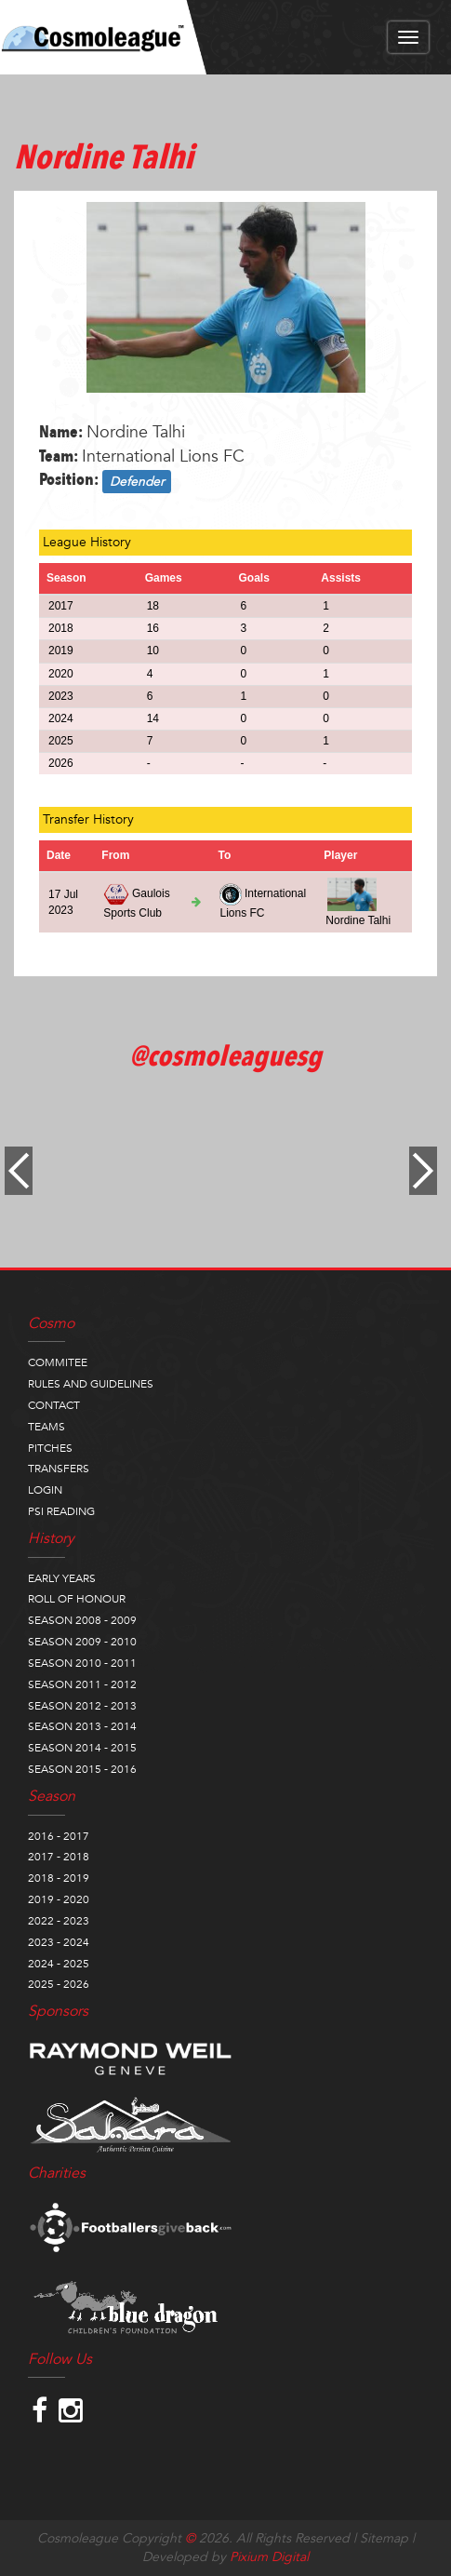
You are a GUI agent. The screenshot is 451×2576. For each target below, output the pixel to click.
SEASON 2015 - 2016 (82, 1769)
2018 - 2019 (58, 1878)
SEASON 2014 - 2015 (82, 1747)
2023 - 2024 (58, 1942)
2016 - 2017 (58, 1836)
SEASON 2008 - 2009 (82, 1620)
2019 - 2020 (58, 1899)
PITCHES (50, 1448)
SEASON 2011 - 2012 (82, 1684)
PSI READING (61, 1511)
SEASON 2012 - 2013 (82, 1705)
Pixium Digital (269, 2557)
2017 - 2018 (58, 1856)
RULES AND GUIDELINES (90, 1383)
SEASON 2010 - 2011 (82, 1663)
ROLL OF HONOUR (77, 1598)
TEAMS (46, 1426)
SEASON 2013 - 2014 (82, 1726)
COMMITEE (57, 1362)
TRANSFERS (58, 1468)
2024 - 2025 (58, 1963)
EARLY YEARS (62, 1578)
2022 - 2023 (58, 1920)
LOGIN (45, 1490)
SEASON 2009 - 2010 (82, 1641)
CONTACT (54, 1405)
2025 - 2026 (58, 1984)
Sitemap (384, 2538)
